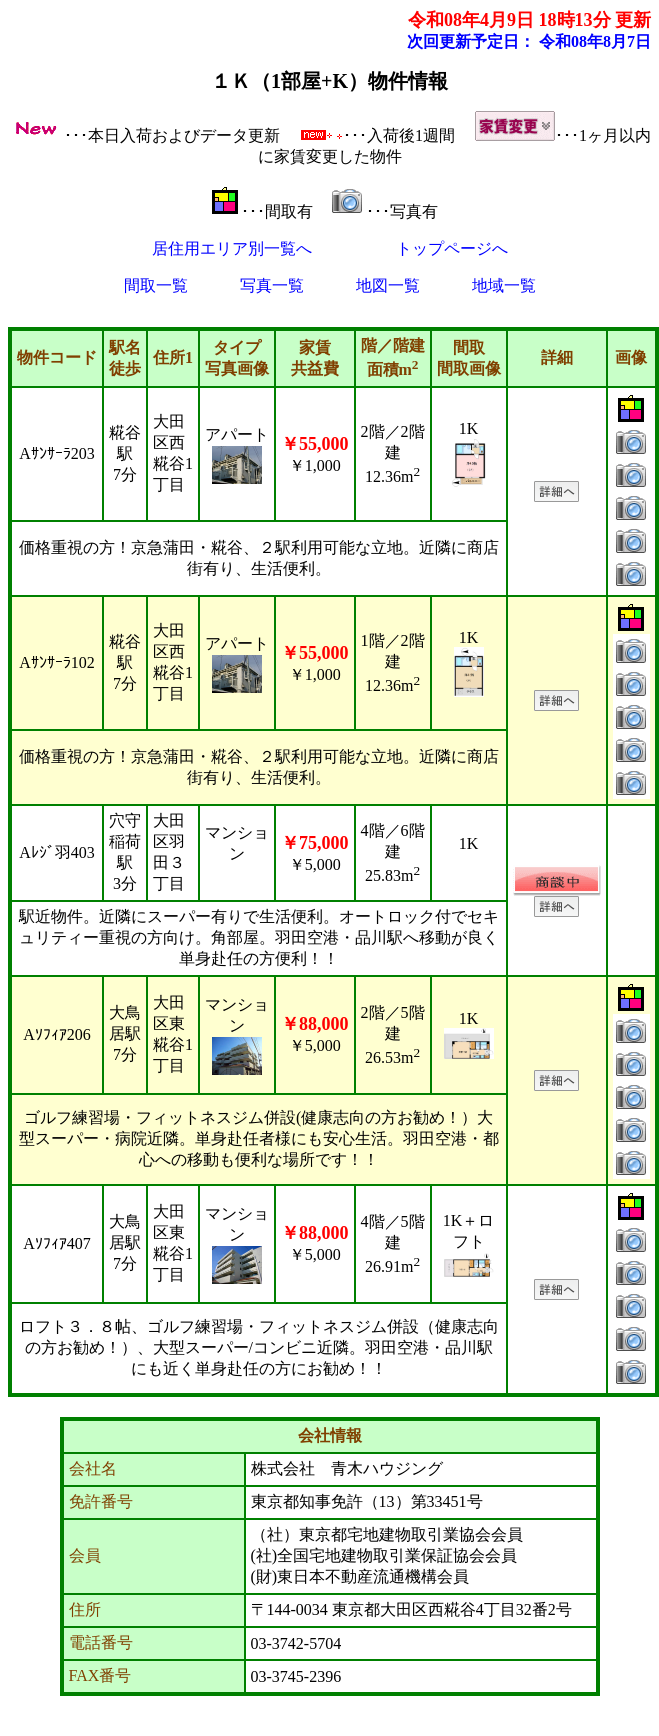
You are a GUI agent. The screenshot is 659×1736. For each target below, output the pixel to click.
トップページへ (452, 248)
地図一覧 (388, 285)
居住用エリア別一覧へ (232, 248)
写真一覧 (272, 285)
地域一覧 (504, 285)
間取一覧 (156, 285)
